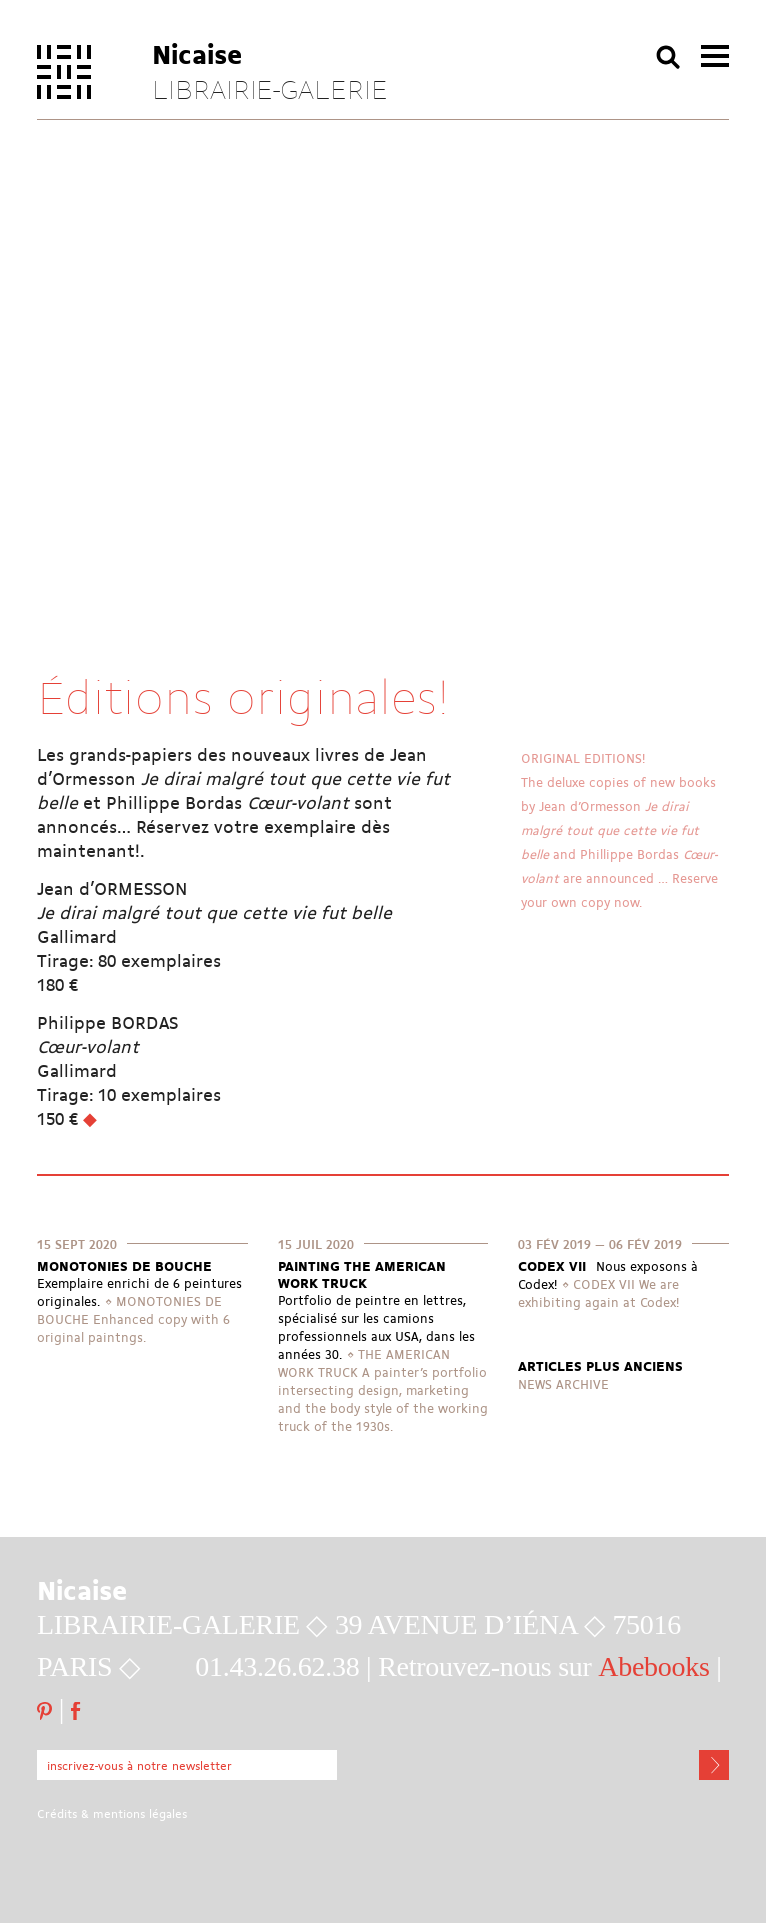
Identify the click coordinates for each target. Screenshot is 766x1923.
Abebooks (653, 1666)
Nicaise (197, 53)
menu (715, 56)
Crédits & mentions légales (112, 1813)
